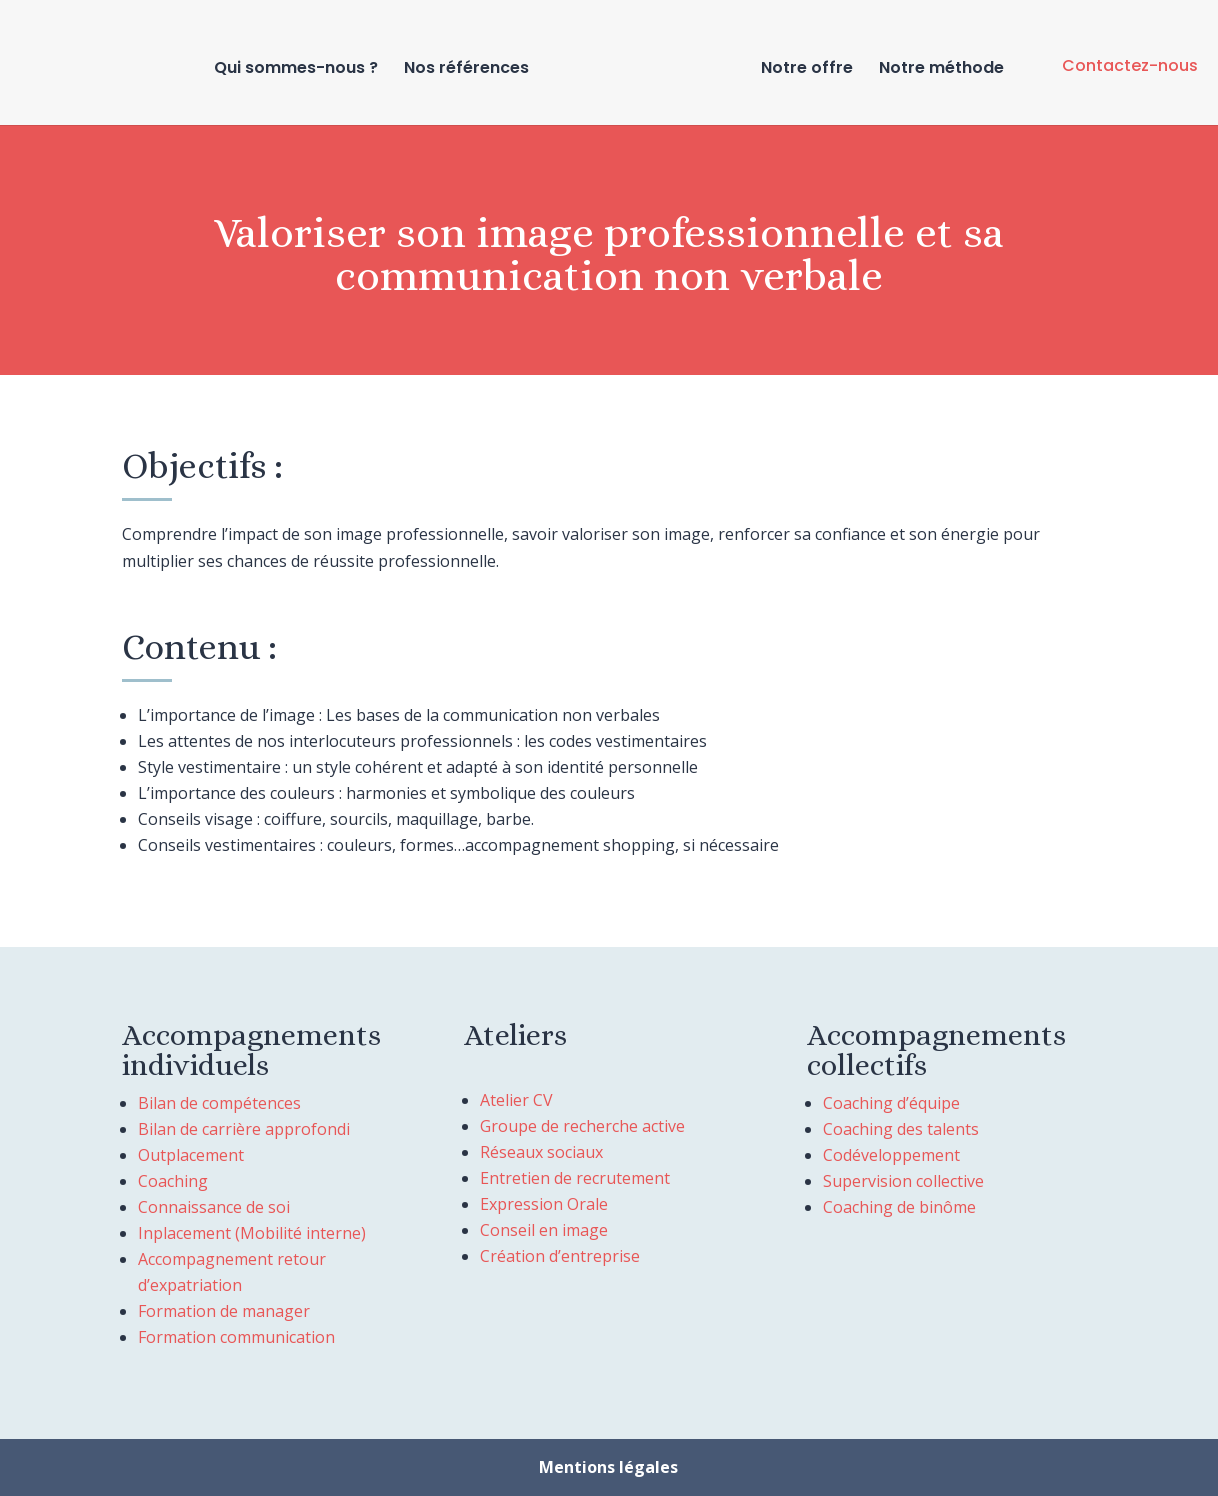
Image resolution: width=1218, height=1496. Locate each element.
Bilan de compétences (219, 1103)
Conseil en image (544, 1230)
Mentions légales (608, 1467)
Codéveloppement (891, 1155)
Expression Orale (544, 1204)
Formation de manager (224, 1311)
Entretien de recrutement (575, 1178)
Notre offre (803, 68)
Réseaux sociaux (541, 1152)
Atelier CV (516, 1100)
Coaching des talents (901, 1129)
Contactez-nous (1130, 65)
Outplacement (191, 1155)
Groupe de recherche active (582, 1126)
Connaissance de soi (214, 1207)
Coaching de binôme (899, 1207)
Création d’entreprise (560, 1256)
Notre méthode (937, 68)
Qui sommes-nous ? (300, 68)
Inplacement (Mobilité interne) (252, 1233)
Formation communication (236, 1337)
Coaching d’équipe (891, 1103)
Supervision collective (903, 1181)
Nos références (470, 68)
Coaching (173, 1181)
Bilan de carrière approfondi (244, 1129)
